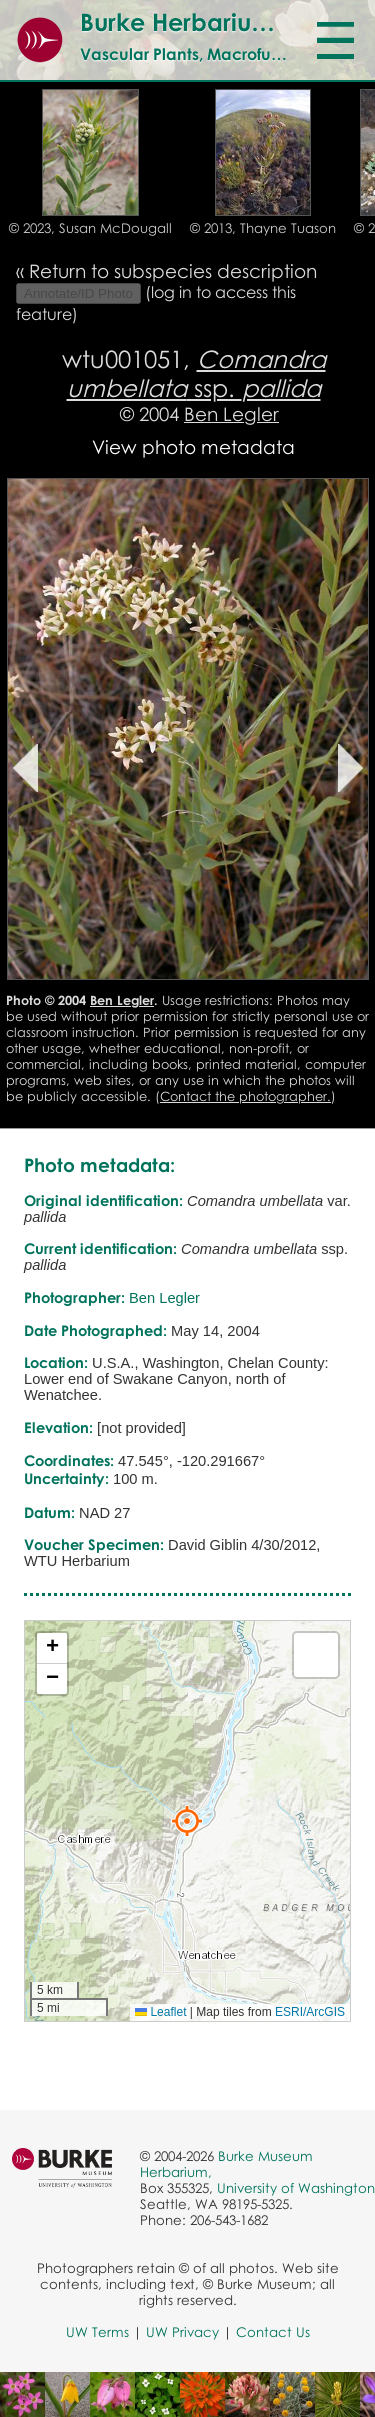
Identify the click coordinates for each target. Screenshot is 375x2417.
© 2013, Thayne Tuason (263, 228)
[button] (187, 1821)
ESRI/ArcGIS (310, 2012)
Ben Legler (231, 413)
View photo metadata (193, 446)
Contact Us (273, 2332)
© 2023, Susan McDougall (90, 228)
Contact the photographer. (245, 1096)
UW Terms (97, 2332)
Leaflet (160, 2012)
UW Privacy (182, 2332)
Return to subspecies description (173, 270)
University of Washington (296, 2188)
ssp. (196, 373)
